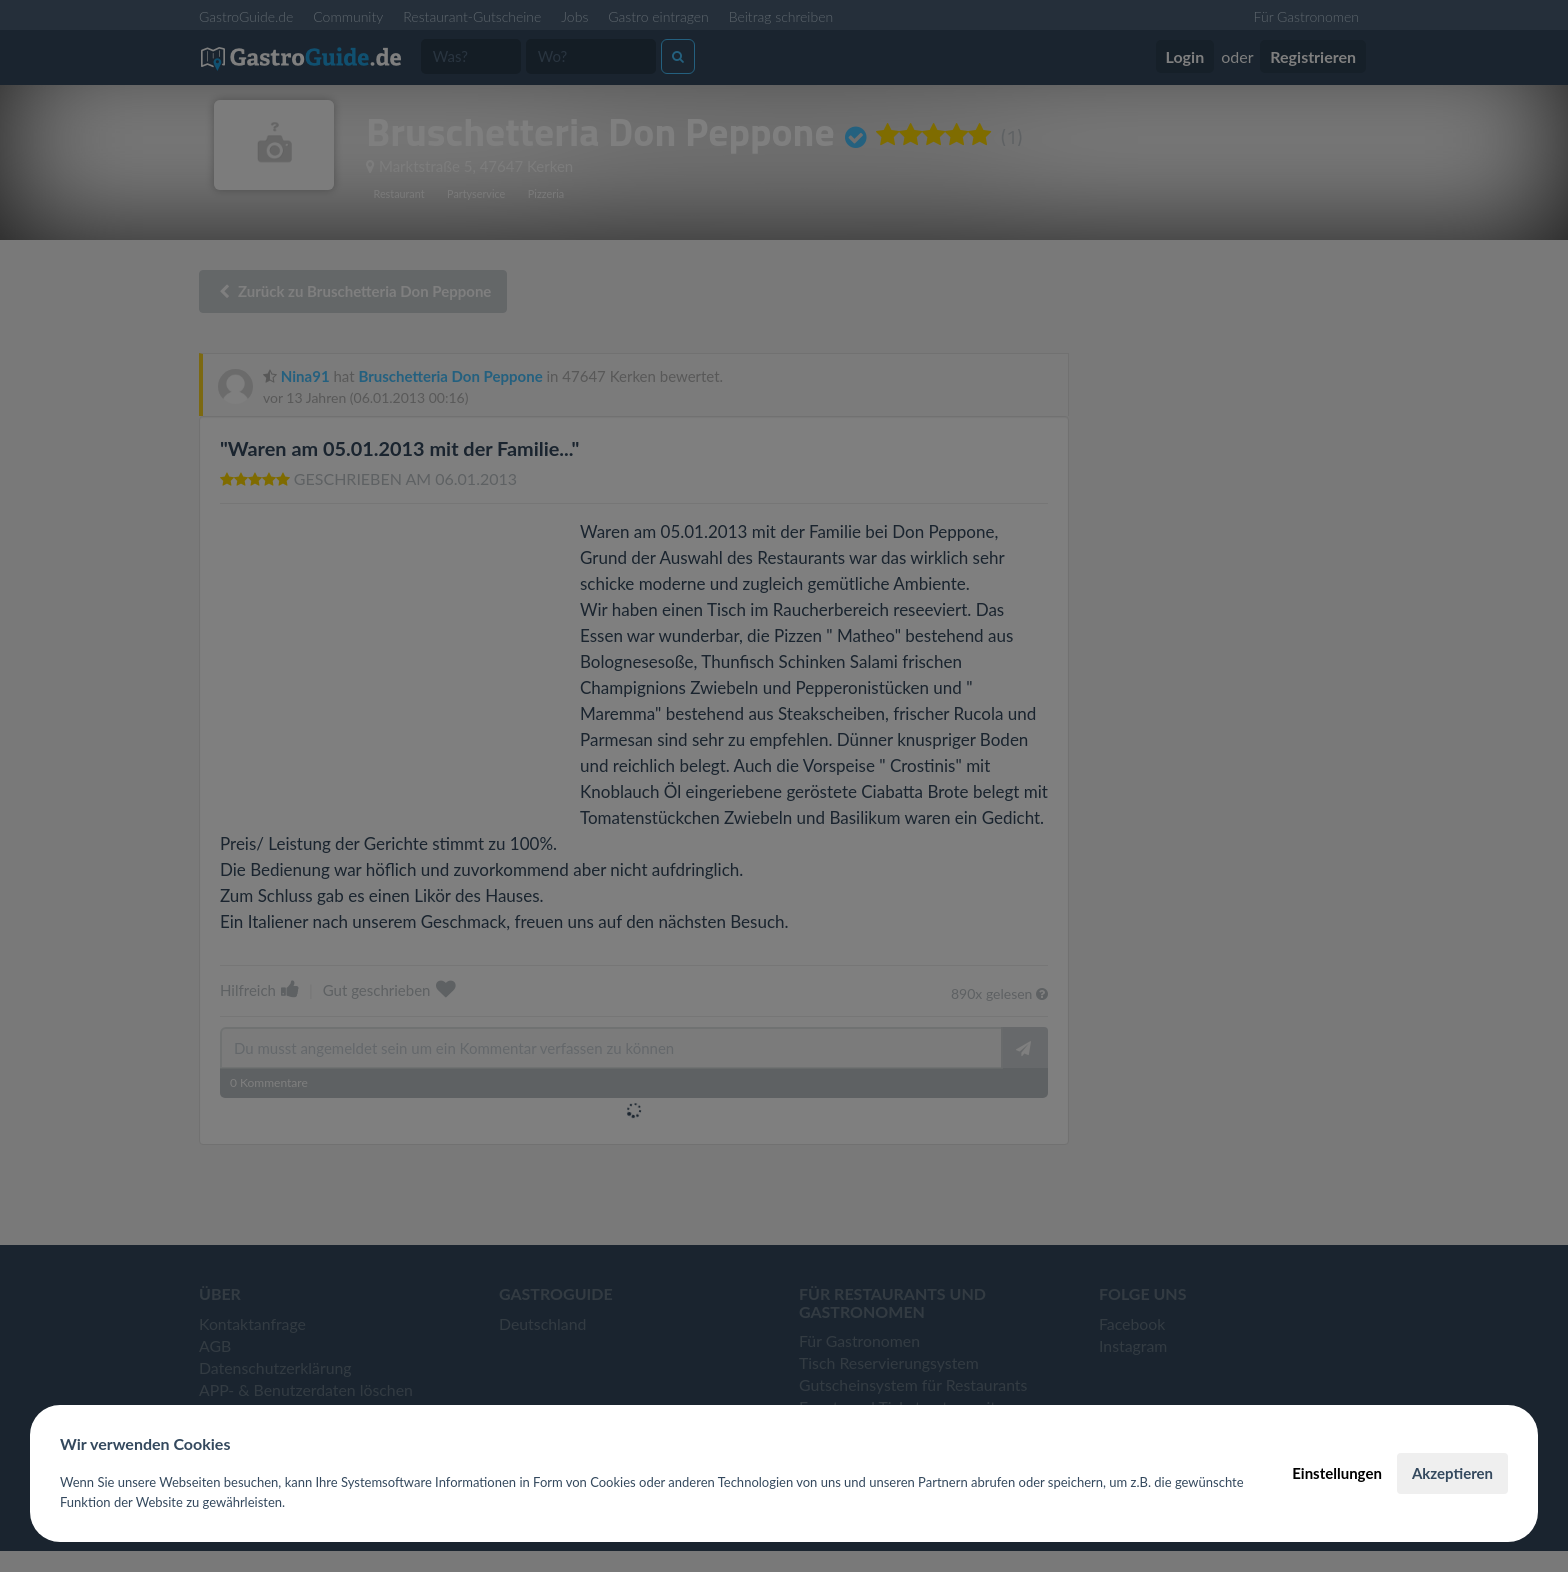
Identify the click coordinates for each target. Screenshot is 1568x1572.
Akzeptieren (1452, 1473)
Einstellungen (1337, 1473)
